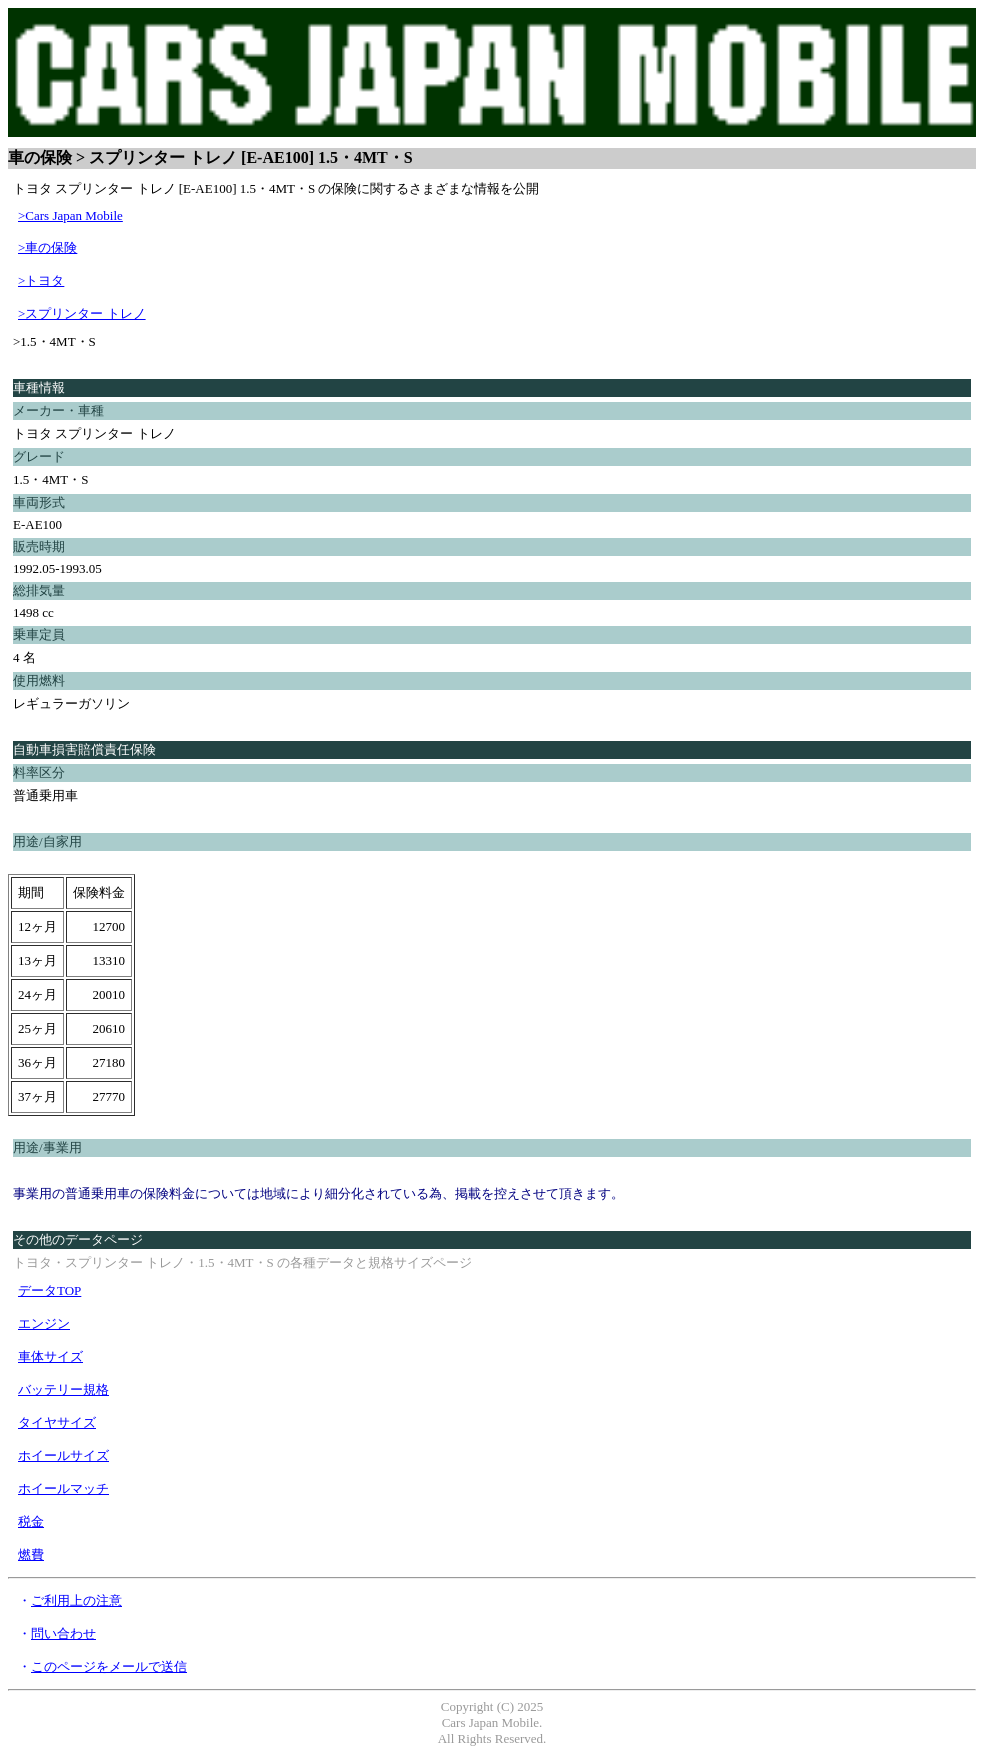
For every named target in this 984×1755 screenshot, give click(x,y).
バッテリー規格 (63, 1389)
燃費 (31, 1554)
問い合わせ (63, 1633)
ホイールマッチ (63, 1488)
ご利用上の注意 (76, 1600)
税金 (31, 1521)
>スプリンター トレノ (82, 313)
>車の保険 (47, 247)
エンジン (44, 1323)
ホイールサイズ (63, 1455)
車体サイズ (50, 1356)
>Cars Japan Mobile (70, 215)
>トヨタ (41, 280)
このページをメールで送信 (109, 1666)
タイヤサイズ (57, 1422)
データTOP (49, 1290)
